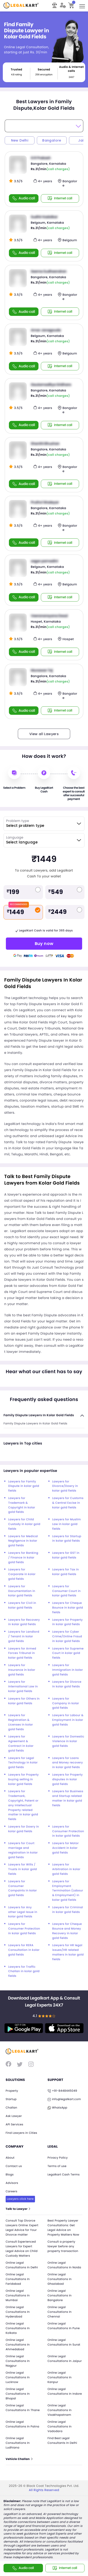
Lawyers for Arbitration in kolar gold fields (66, 1869)
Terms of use (57, 2166)
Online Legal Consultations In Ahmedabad (18, 2344)
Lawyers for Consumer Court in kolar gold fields (66, 1591)
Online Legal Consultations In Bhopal (18, 2394)
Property (12, 2091)
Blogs (10, 2175)
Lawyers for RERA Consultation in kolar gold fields (24, 1950)
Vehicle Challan (19, 2459)
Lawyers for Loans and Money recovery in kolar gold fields (67, 1763)
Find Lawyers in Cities (21, 2133)
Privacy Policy (58, 2158)
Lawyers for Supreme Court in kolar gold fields (68, 1653)
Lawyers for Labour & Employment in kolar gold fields (68, 1720)
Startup (11, 2099)
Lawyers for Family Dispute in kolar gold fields (23, 1486)
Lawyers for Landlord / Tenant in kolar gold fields (23, 1636)
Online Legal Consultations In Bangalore (60, 2295)
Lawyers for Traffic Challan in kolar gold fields (24, 1971)
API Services (14, 2125)
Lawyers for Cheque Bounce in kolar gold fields (67, 1607)
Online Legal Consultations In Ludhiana (18, 2443)
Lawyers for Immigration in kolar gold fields (67, 1670)
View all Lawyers (44, 734)
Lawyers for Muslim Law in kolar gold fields (66, 1524)
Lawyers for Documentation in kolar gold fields (21, 1591)
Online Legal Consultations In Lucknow (18, 2377)
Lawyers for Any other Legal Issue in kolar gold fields (22, 1912)
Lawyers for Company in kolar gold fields (65, 1703)
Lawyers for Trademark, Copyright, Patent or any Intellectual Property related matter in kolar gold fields (23, 1805)
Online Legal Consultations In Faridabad (18, 2279)
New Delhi (19, 140)
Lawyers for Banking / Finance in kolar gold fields (23, 1557)
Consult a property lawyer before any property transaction (63, 2246)
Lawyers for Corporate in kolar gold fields (22, 1574)
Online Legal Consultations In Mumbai (18, 2295)
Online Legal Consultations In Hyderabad (18, 2312)
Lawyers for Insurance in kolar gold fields (21, 1670)
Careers (11, 2191)
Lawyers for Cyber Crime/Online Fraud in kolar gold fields (67, 1636)
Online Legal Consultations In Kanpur (60, 2377)
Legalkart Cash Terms (64, 2175)
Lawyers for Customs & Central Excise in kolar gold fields (68, 1503)
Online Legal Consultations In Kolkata (18, 2328)
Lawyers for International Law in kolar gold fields (23, 1686)
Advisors (12, 2183)
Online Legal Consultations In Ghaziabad (60, 2279)
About (10, 2158)
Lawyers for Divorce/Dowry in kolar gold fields (65, 1486)
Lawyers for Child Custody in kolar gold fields (24, 1524)
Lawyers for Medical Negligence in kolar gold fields (23, 1541)
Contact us (14, 2166)
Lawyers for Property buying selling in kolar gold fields (23, 1779)
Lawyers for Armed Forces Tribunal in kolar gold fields (22, 1653)
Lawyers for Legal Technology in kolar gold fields (23, 1763)
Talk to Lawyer (18, 2209)
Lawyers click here (20, 2199)
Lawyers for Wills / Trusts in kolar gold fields (22, 1869)
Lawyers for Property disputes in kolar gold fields (67, 1779)
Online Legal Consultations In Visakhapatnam (60, 2410)
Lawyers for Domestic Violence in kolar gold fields (68, 1741)
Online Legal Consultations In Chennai (60, 2312)
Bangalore (51, 140)
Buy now (44, 943)
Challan (11, 2108)
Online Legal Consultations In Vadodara (60, 2426)
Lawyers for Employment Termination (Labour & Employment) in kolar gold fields (67, 1890)
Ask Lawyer (14, 2116)
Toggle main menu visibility (82, 5)
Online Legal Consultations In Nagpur (18, 2361)
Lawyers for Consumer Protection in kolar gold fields (68, 1831)
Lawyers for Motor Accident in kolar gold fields (65, 1848)
